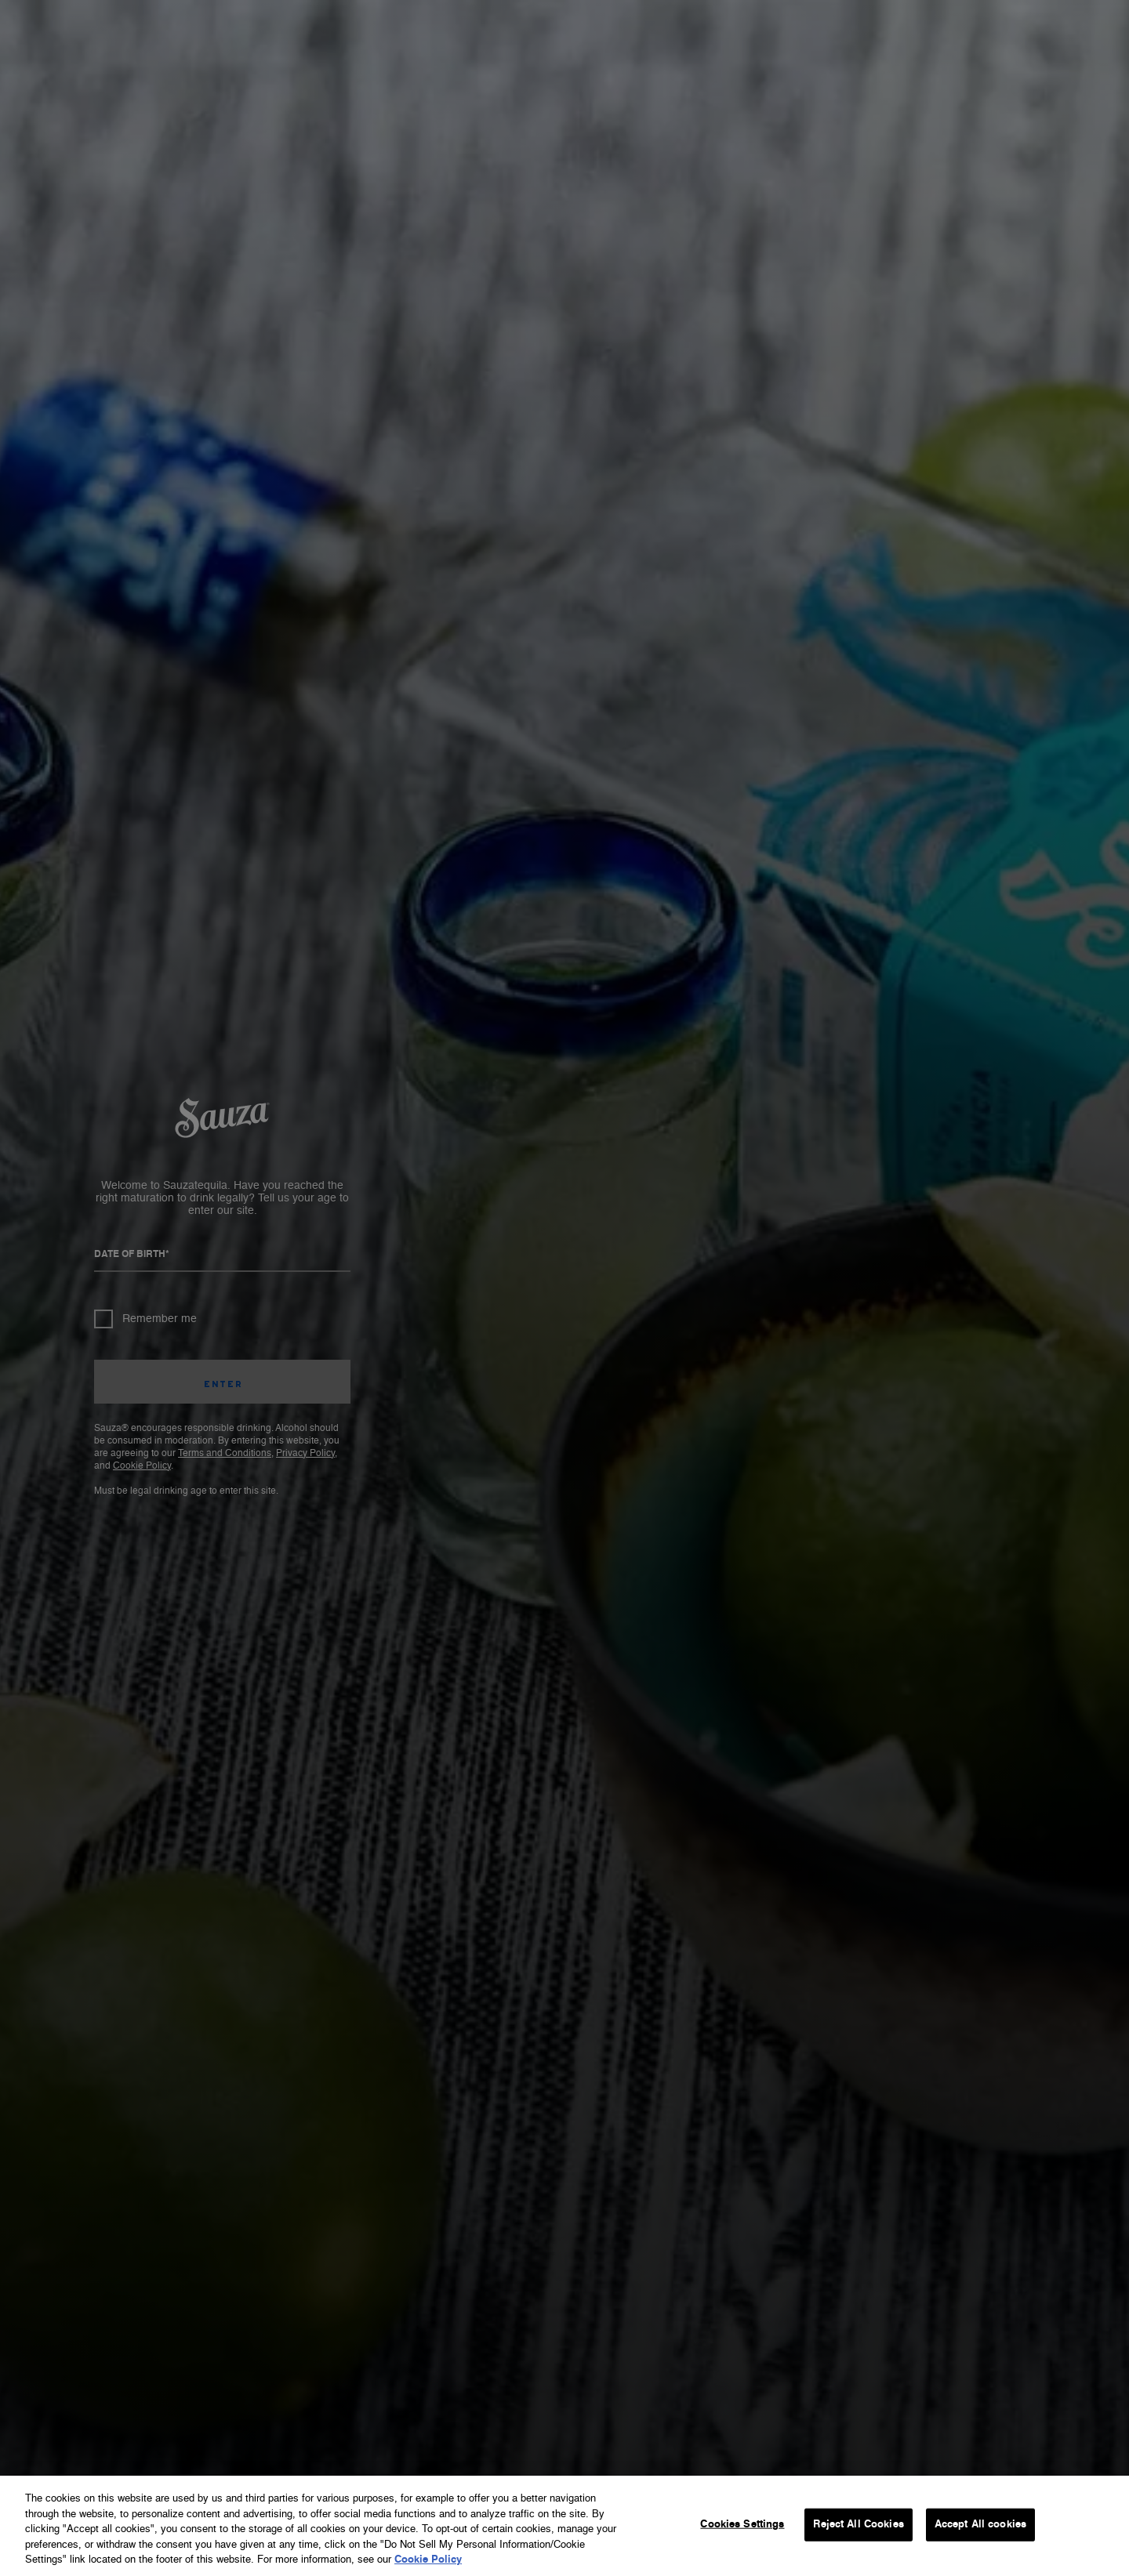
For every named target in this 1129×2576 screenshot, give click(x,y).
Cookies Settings (742, 2525)
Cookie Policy (428, 2560)
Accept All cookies (980, 2525)
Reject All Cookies (858, 2525)
